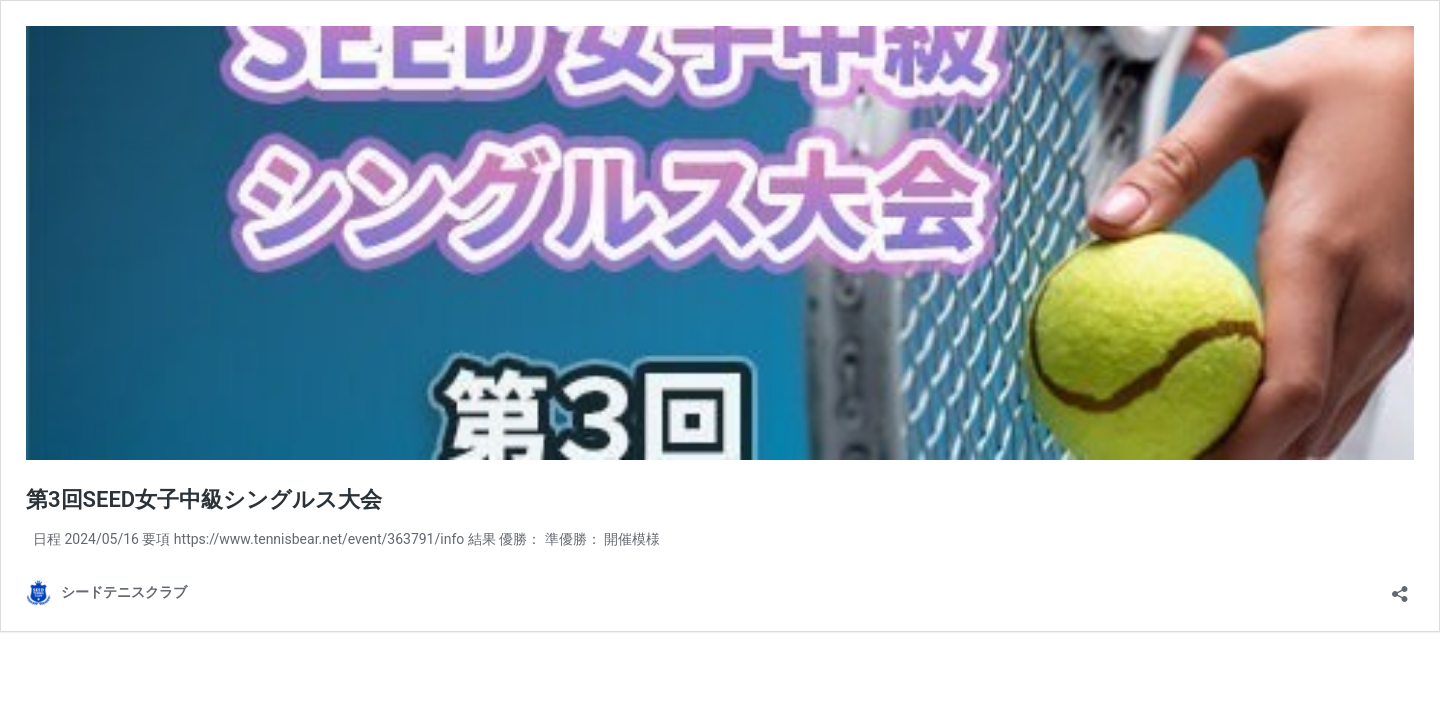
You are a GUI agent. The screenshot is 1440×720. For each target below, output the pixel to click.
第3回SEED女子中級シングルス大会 (204, 499)
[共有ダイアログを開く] (1400, 587)
